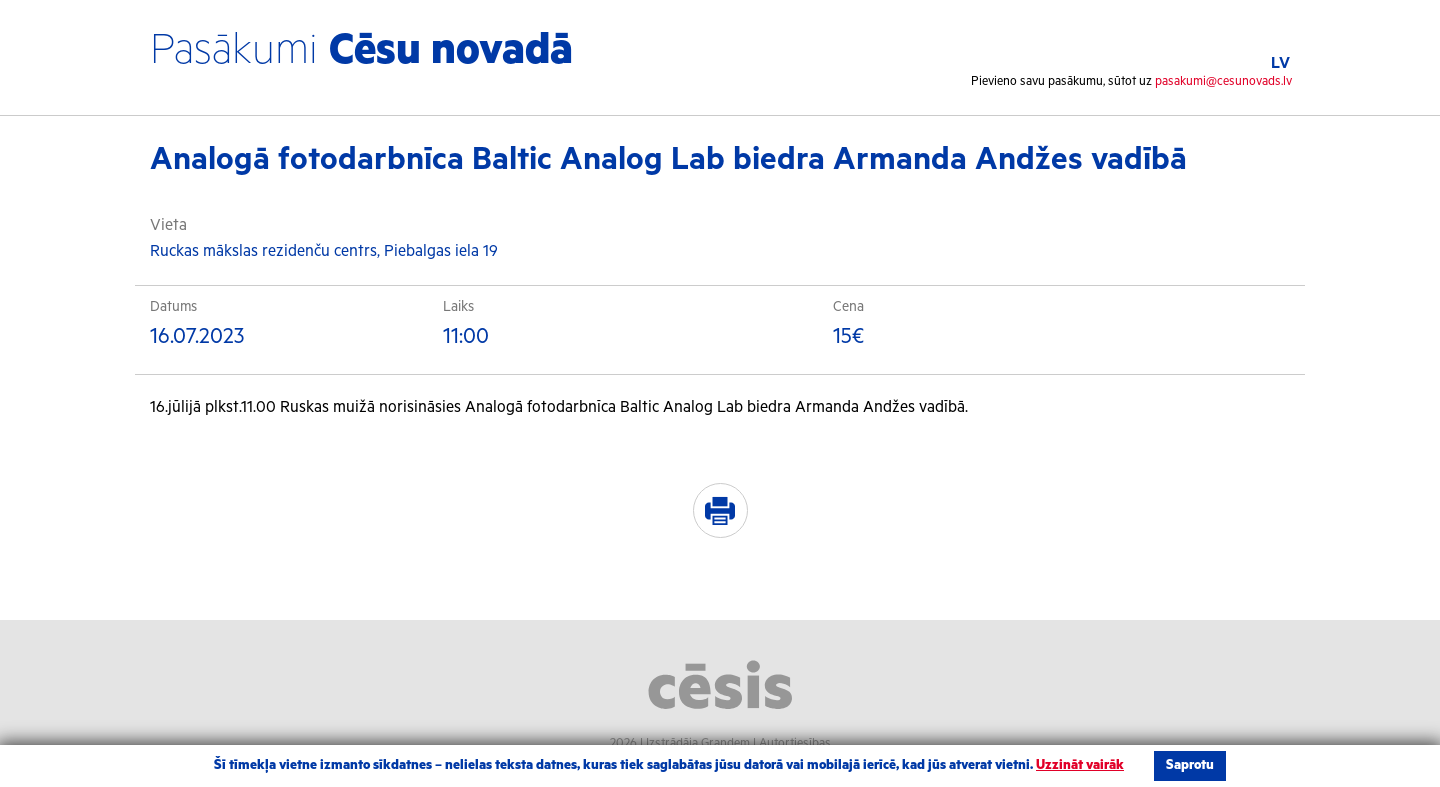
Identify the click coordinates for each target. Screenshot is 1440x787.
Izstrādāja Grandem (698, 743)
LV (1280, 63)
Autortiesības (795, 743)
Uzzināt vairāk (1080, 765)
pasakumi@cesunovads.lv (1223, 81)
